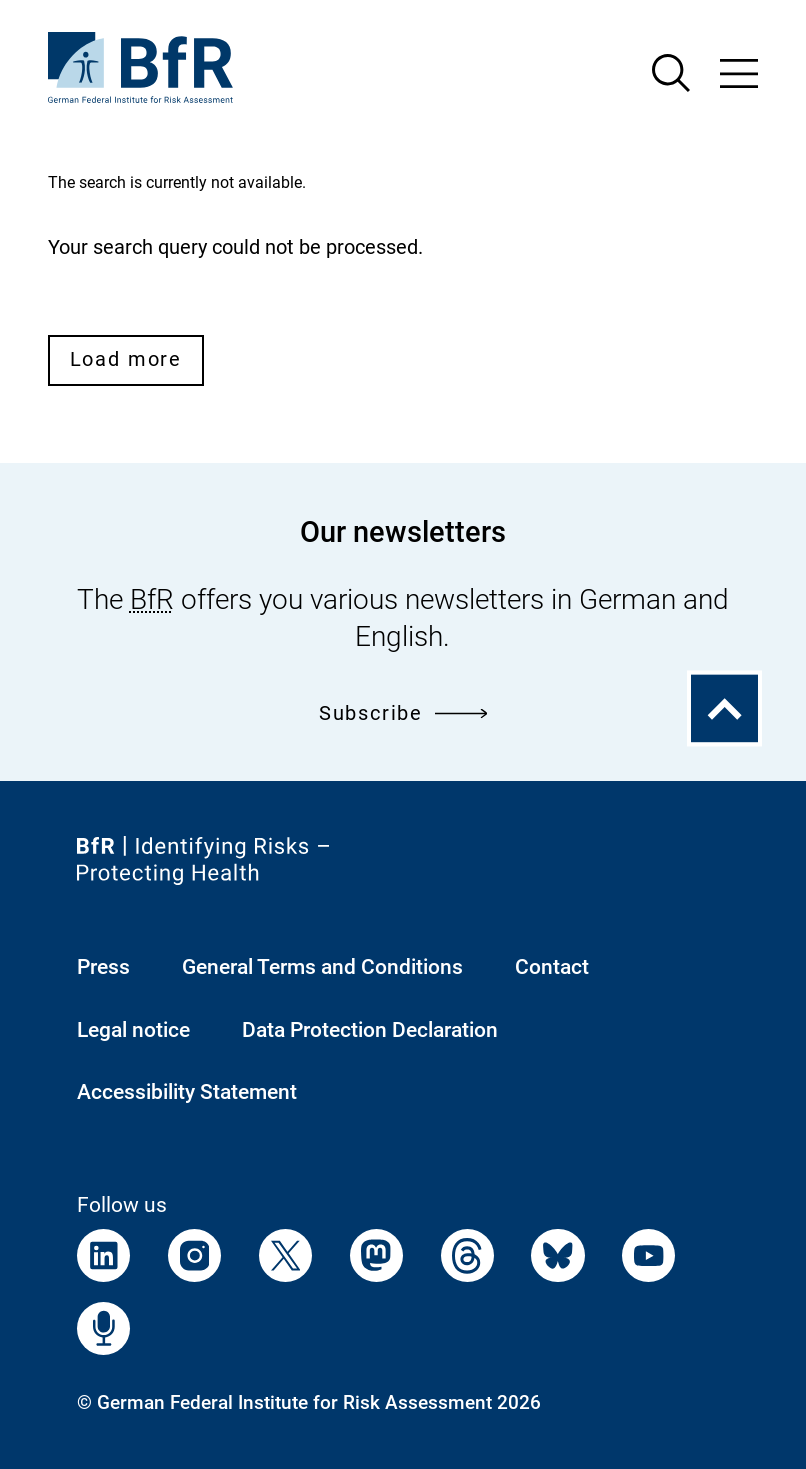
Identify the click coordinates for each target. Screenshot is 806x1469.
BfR (152, 599)
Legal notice (133, 1029)
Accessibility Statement (187, 1091)
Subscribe (403, 713)
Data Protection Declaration (370, 1029)
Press (103, 966)
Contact (552, 966)
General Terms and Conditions (322, 966)
